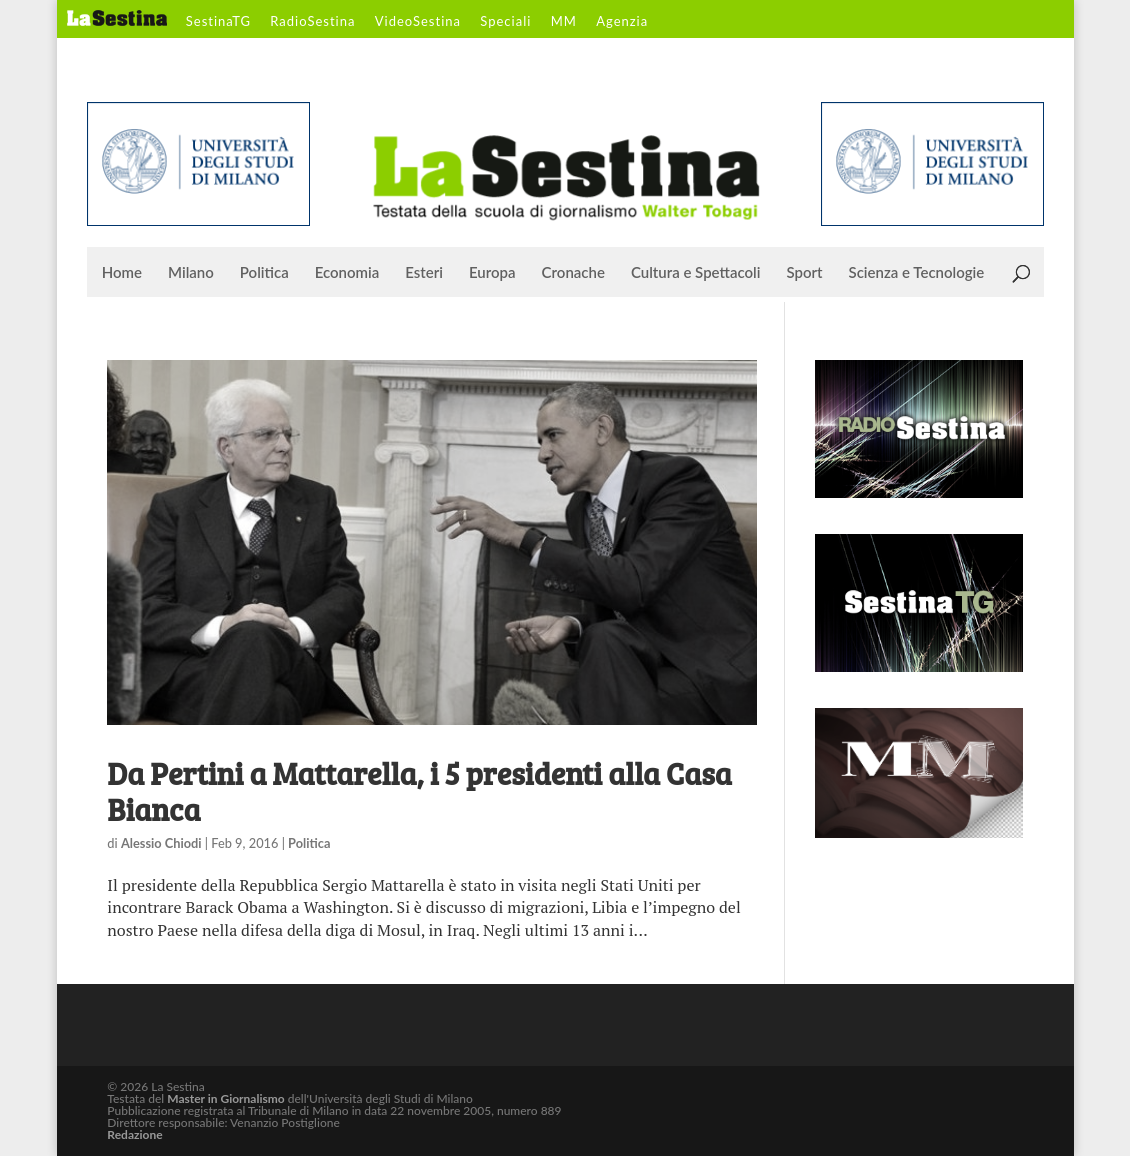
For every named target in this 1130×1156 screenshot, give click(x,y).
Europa (492, 273)
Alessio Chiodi (161, 843)
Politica (264, 273)
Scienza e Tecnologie (917, 273)
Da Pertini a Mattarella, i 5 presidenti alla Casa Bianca (419, 791)
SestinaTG (218, 22)
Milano (191, 273)
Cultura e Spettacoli (696, 273)
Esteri (424, 273)
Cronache (573, 273)
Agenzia (622, 22)
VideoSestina (418, 22)
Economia (347, 273)
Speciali (505, 22)
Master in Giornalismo (225, 1098)
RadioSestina (312, 22)
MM (564, 22)
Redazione (134, 1134)
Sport (804, 273)
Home (122, 273)
